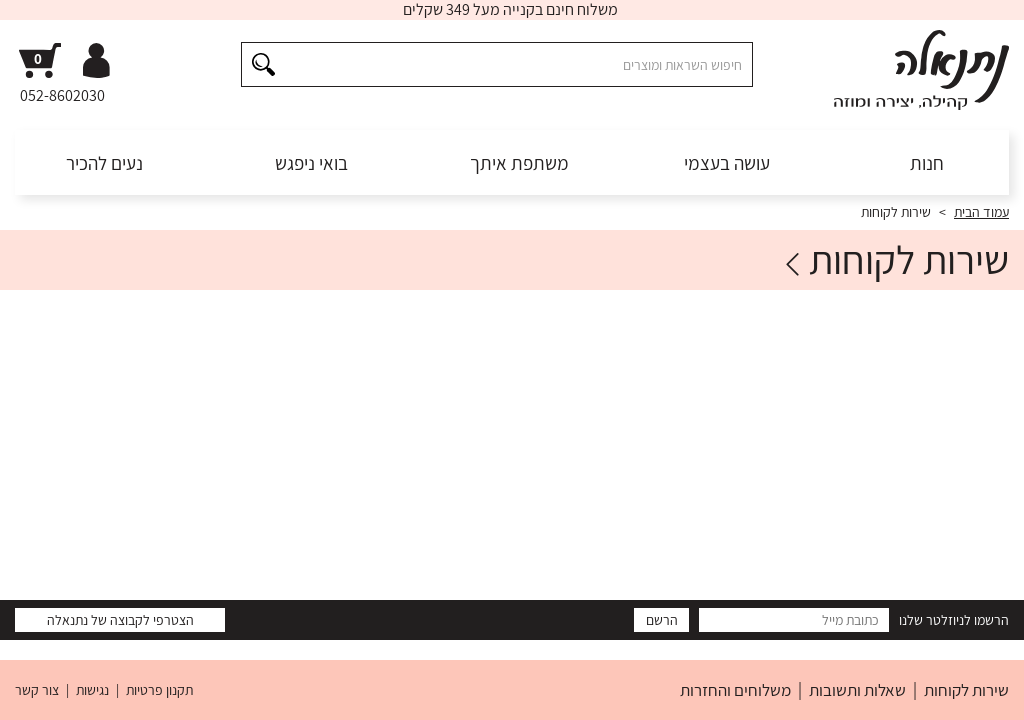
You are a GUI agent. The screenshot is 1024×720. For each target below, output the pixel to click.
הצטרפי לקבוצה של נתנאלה (120, 620)
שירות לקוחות (966, 690)
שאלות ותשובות (857, 690)
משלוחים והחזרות (735, 690)
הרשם (662, 620)
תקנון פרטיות (159, 690)
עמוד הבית (981, 212)
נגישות (92, 690)
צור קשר (37, 690)
